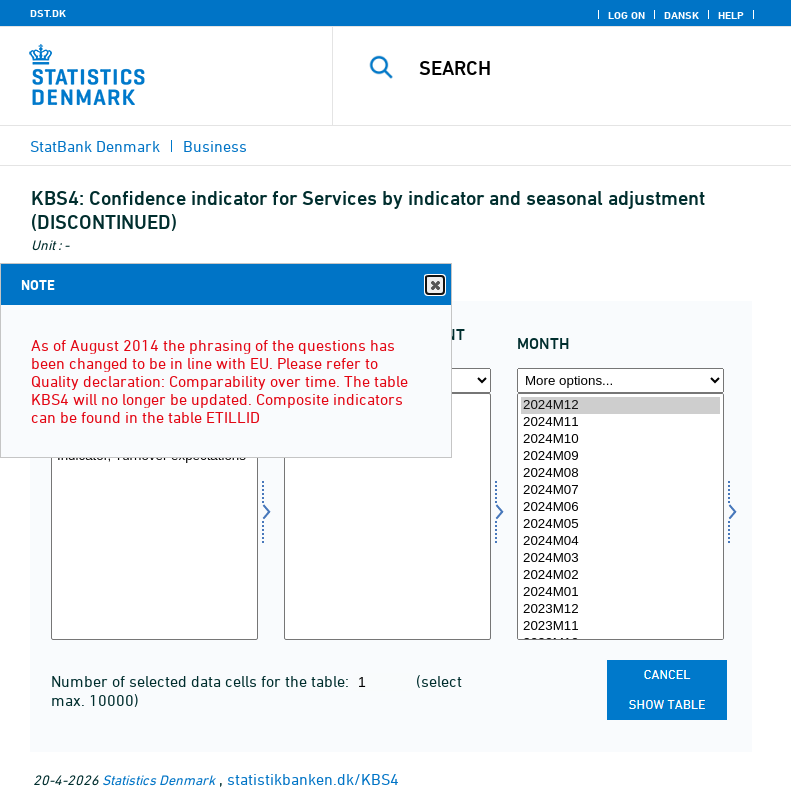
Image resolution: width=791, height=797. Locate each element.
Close (434, 285)
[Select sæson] (387, 516)
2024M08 (620, 473)
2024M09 (620, 456)
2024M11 (620, 422)
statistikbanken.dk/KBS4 (313, 779)
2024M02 (620, 575)
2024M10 (620, 439)
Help (731, 15)
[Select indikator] (154, 516)
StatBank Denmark (95, 146)
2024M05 (620, 524)
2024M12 (620, 405)
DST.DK (48, 13)
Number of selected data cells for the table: (202, 681)
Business (215, 146)
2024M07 (620, 490)
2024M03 (620, 558)
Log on (626, 15)
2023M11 (620, 626)
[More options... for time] (620, 380)
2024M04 (620, 541)
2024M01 (620, 592)
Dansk (681, 15)
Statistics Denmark (158, 779)
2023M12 (620, 609)
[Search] (592, 68)
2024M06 (620, 507)
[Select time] (620, 516)
